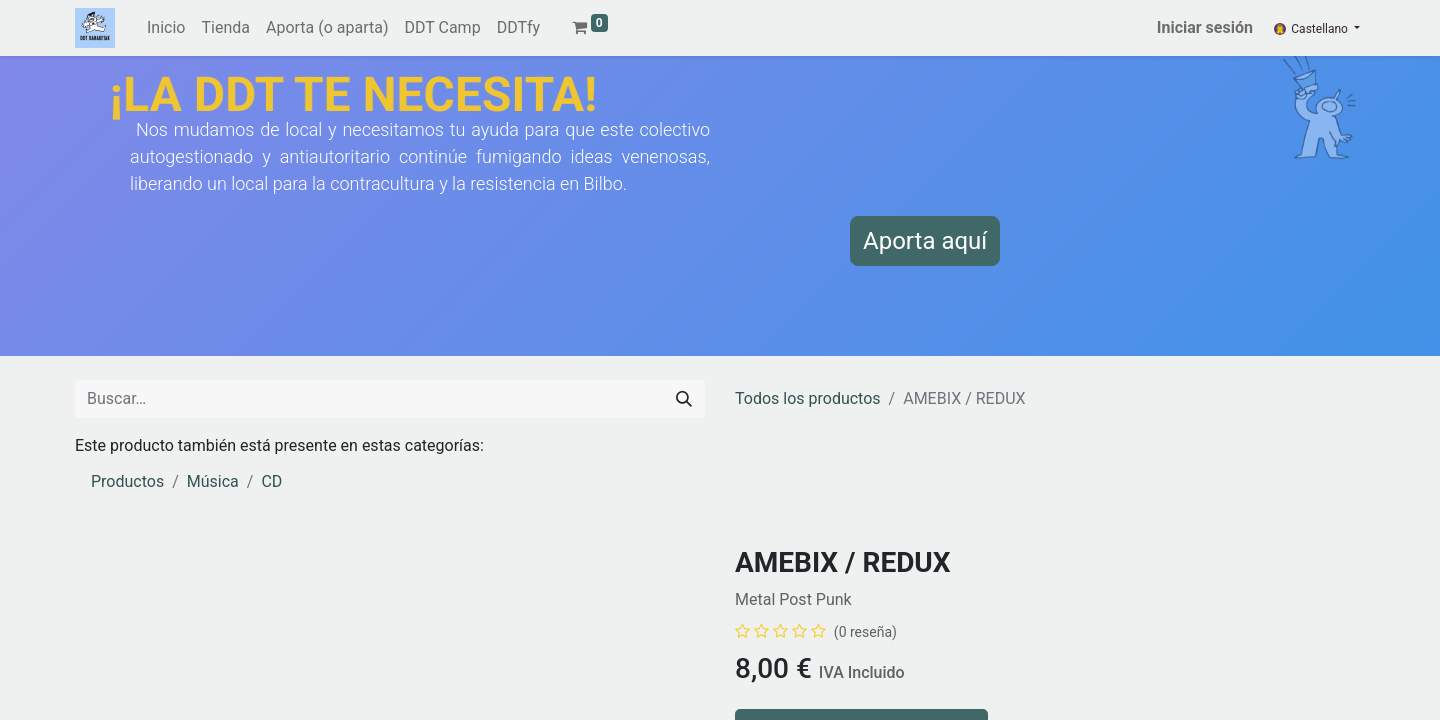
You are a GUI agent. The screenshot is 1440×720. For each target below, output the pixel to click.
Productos (127, 481)
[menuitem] (166, 28)
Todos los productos (808, 398)
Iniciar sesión (1205, 27)
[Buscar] (684, 399)
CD (271, 481)
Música (213, 481)
